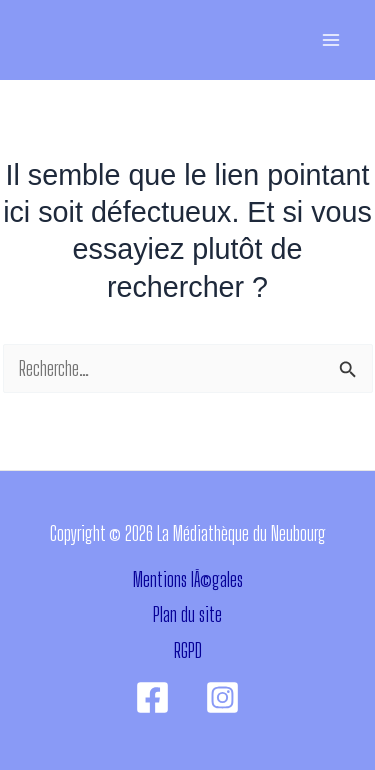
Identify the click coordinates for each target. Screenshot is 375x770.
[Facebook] (152, 697)
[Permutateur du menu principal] (330, 40)
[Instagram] (222, 697)
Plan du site (187, 614)
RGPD (188, 650)
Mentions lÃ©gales (188, 579)
